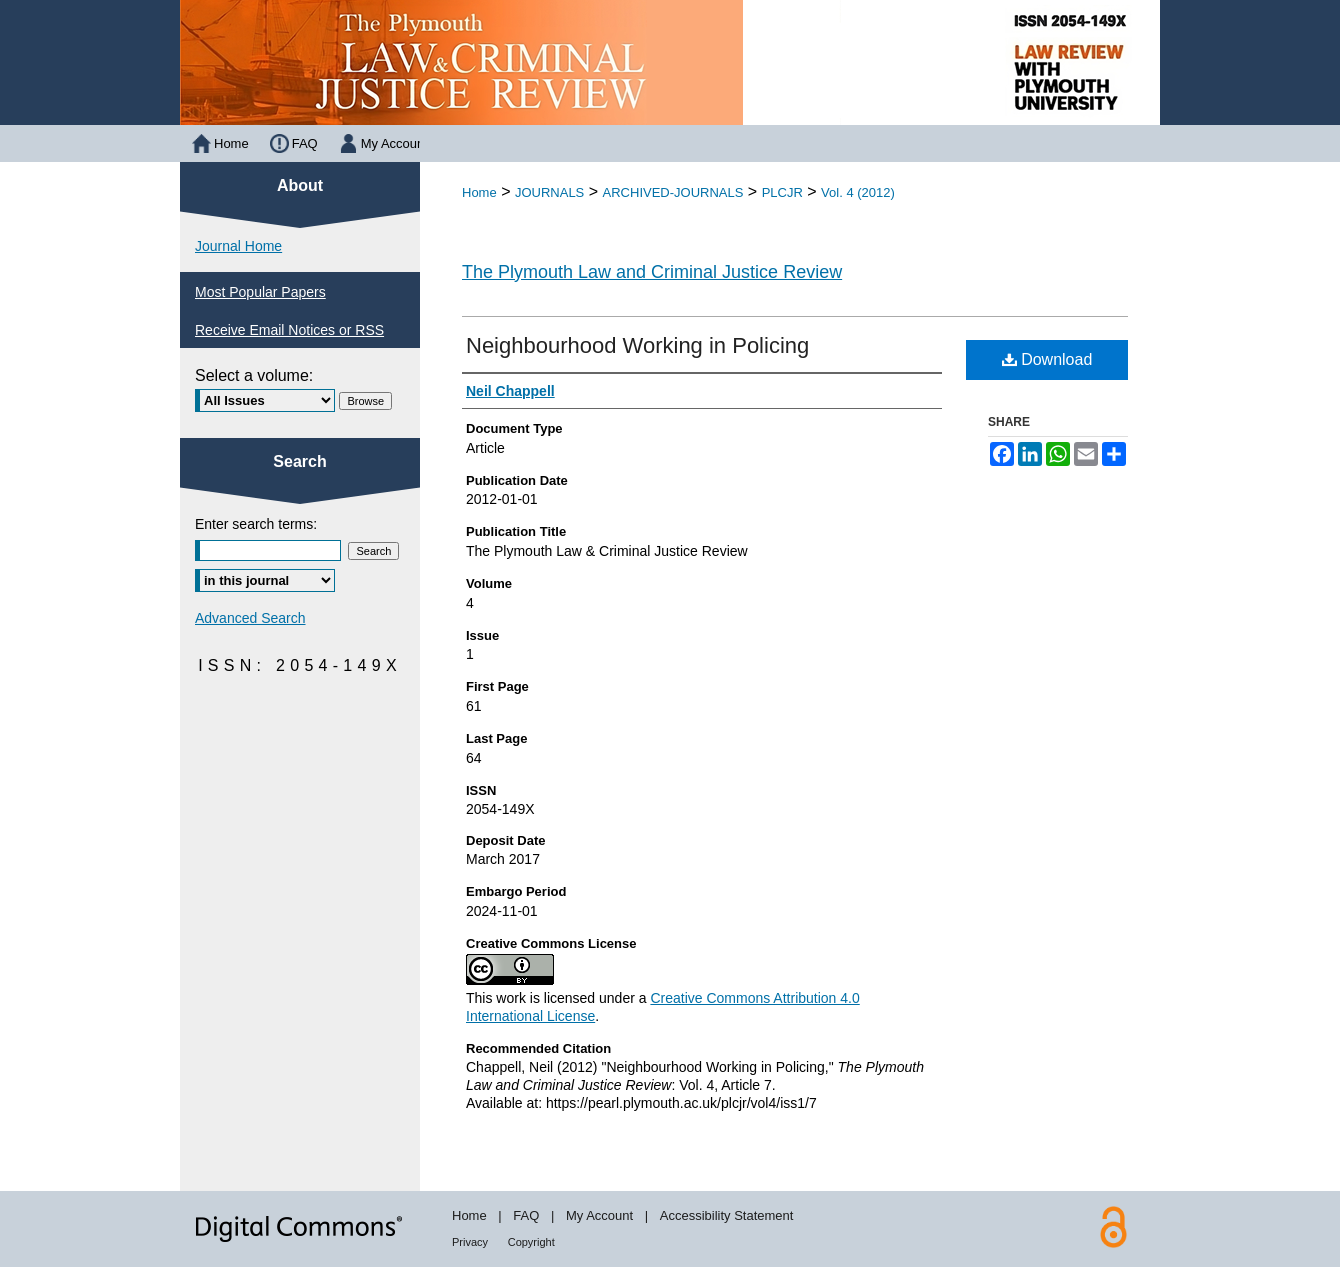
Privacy (470, 1242)
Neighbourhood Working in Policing (637, 345)
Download (1047, 359)
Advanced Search (250, 618)
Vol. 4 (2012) (858, 192)
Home (479, 192)
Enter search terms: (256, 524)
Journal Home (238, 246)
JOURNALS (549, 192)
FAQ (526, 1215)
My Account (599, 1215)
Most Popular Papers (260, 292)
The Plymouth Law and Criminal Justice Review (652, 272)
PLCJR (782, 192)
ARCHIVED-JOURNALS (673, 192)
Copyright (531, 1242)
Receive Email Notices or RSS (289, 330)
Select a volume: (254, 375)
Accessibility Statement (727, 1215)
